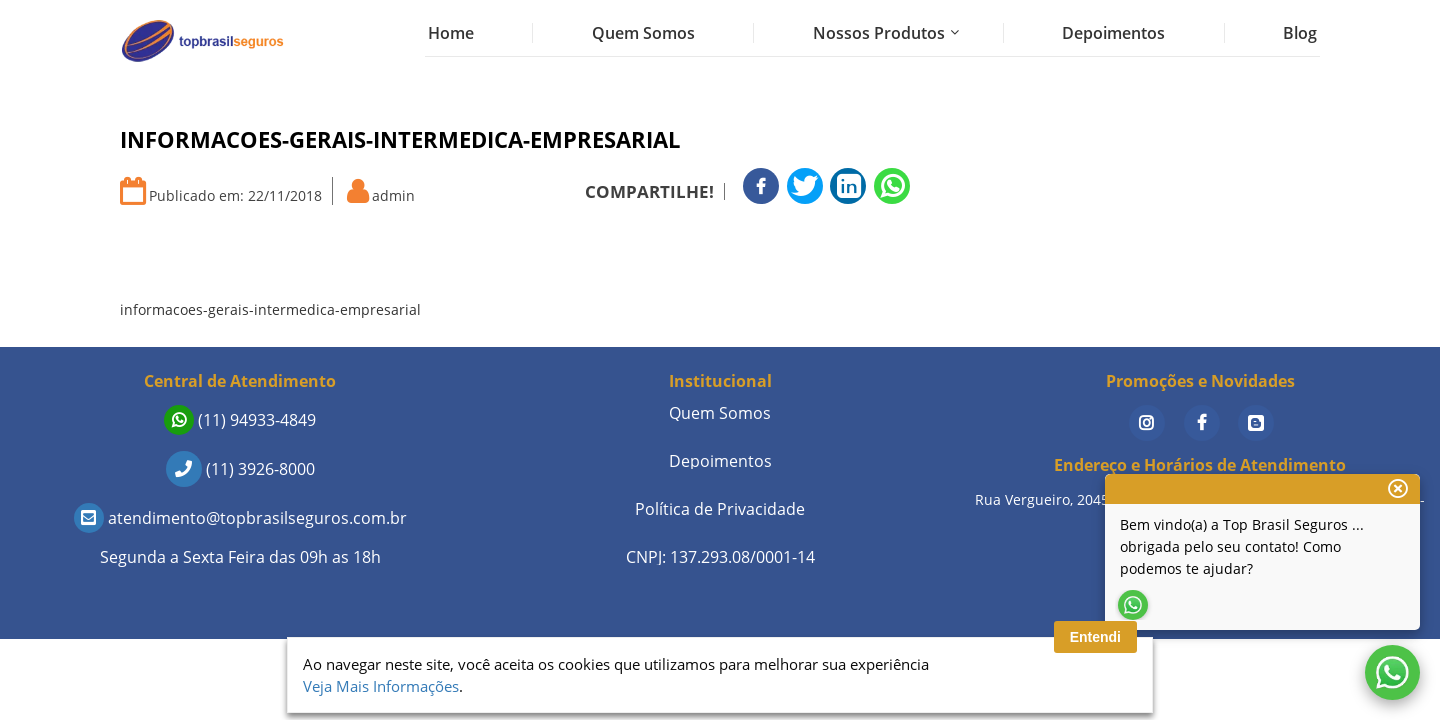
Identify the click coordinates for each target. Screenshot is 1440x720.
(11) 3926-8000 (240, 469)
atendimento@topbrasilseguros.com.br (240, 518)
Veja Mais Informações (381, 686)
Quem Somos (643, 33)
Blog (1300, 33)
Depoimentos (1113, 33)
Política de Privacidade (720, 509)
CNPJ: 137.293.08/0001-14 (720, 557)
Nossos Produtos (879, 33)
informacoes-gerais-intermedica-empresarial (270, 309)
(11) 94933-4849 (240, 420)
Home (451, 33)
